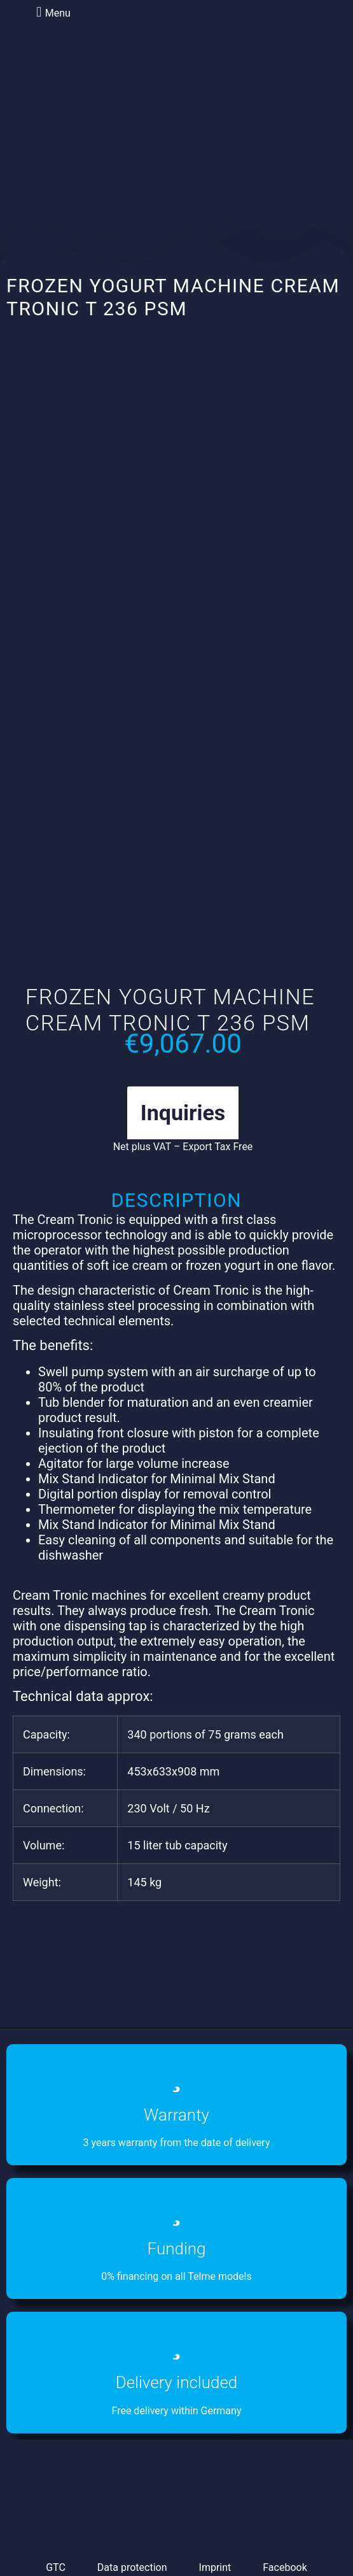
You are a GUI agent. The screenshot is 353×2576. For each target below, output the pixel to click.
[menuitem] (123, 79)
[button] (52, 12)
